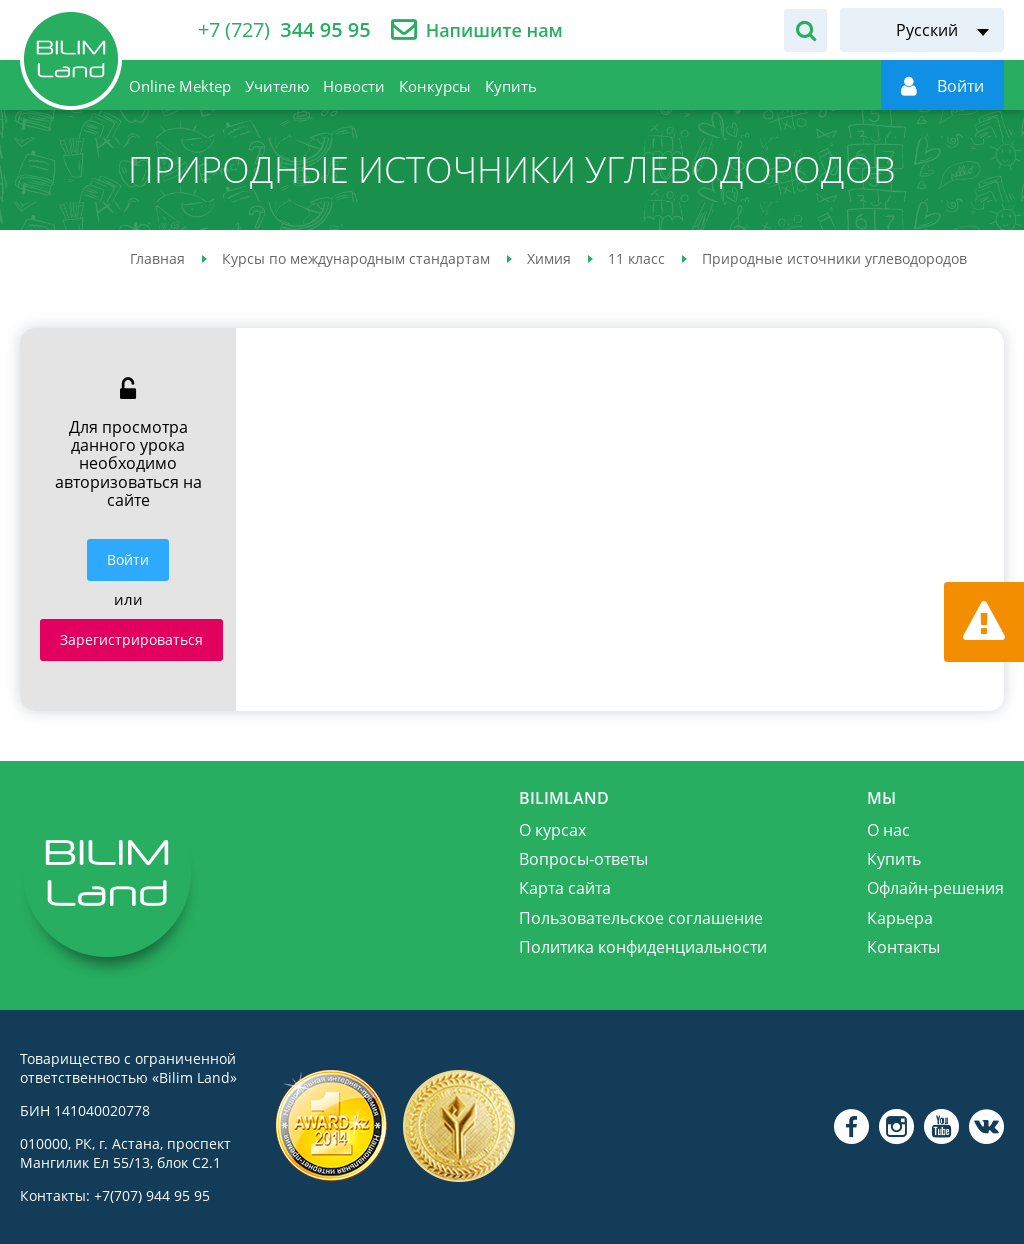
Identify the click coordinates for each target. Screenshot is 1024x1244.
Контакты (903, 947)
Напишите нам (494, 30)
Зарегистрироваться (131, 639)
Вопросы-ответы (583, 859)
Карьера (900, 918)
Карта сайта (565, 888)
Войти (128, 559)
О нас (888, 830)
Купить (894, 859)
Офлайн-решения (935, 888)
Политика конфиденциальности (643, 947)
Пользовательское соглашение (641, 918)
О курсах (552, 830)
